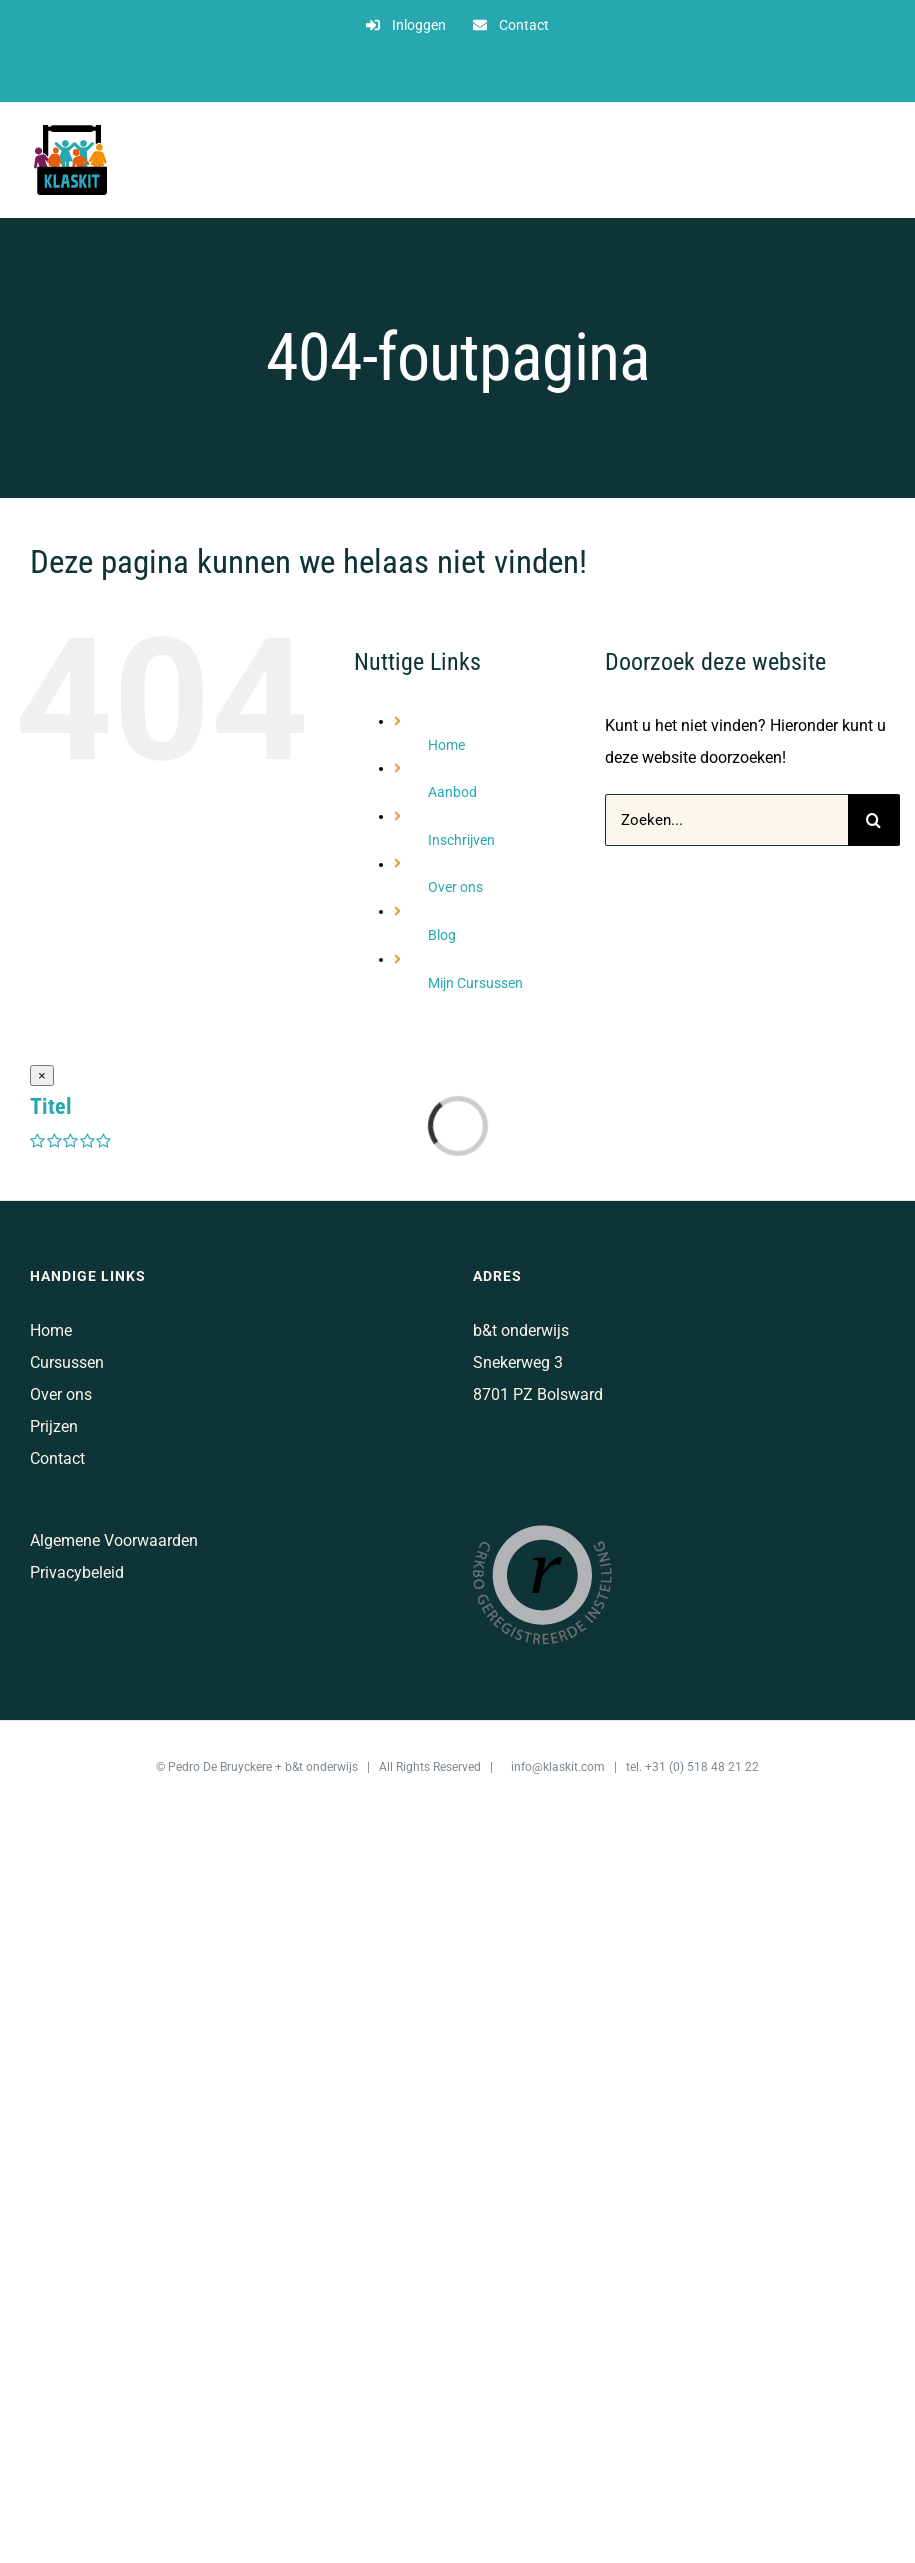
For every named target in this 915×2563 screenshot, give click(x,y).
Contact (57, 1458)
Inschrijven (461, 840)
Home (446, 745)
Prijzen (54, 1426)
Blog (442, 935)
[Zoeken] (874, 820)
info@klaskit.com (558, 1767)
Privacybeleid (77, 1572)
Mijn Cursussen (475, 983)
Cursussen (67, 1362)
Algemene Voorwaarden (114, 1540)
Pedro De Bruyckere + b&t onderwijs (263, 1767)
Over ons (455, 887)
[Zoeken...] (726, 820)
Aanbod (452, 792)
